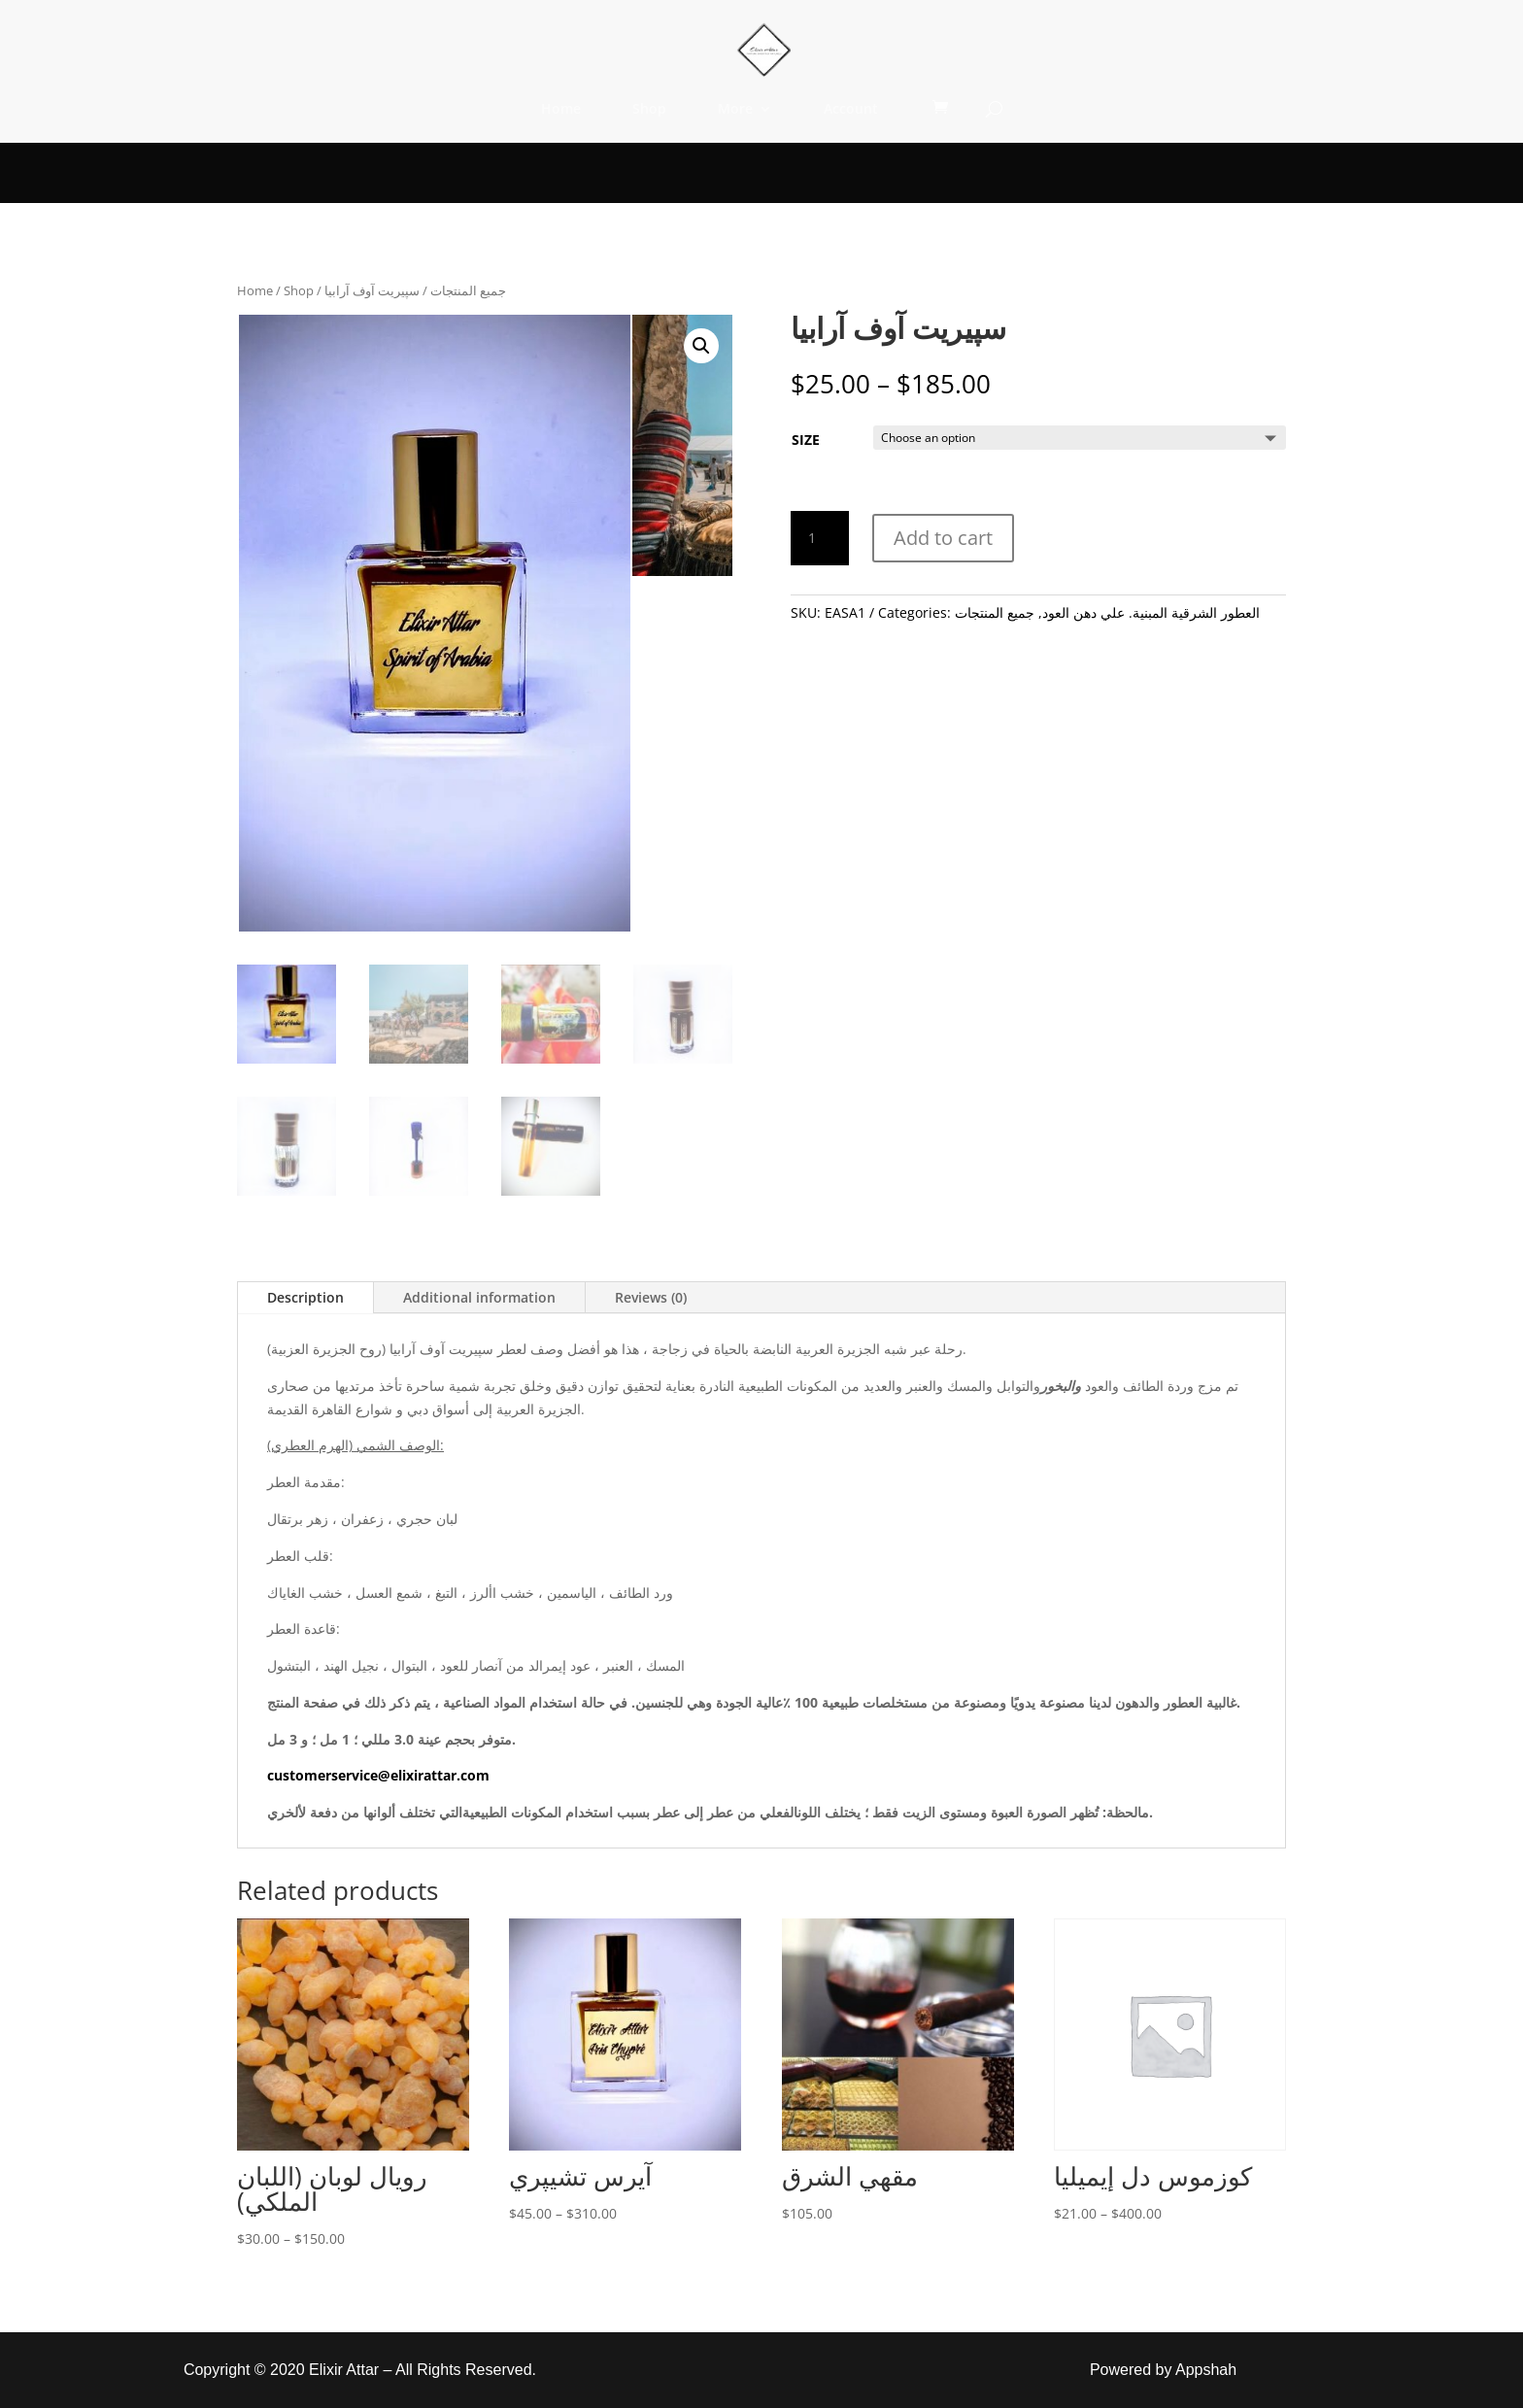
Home (561, 110)
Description (305, 1297)
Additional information (479, 1297)
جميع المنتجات (468, 290)
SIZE (806, 439)
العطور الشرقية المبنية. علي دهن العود (1151, 612)
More (735, 110)
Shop (649, 110)
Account (851, 110)
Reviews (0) (651, 1297)
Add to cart (943, 538)
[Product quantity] (820, 538)
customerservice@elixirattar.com (378, 1775)
